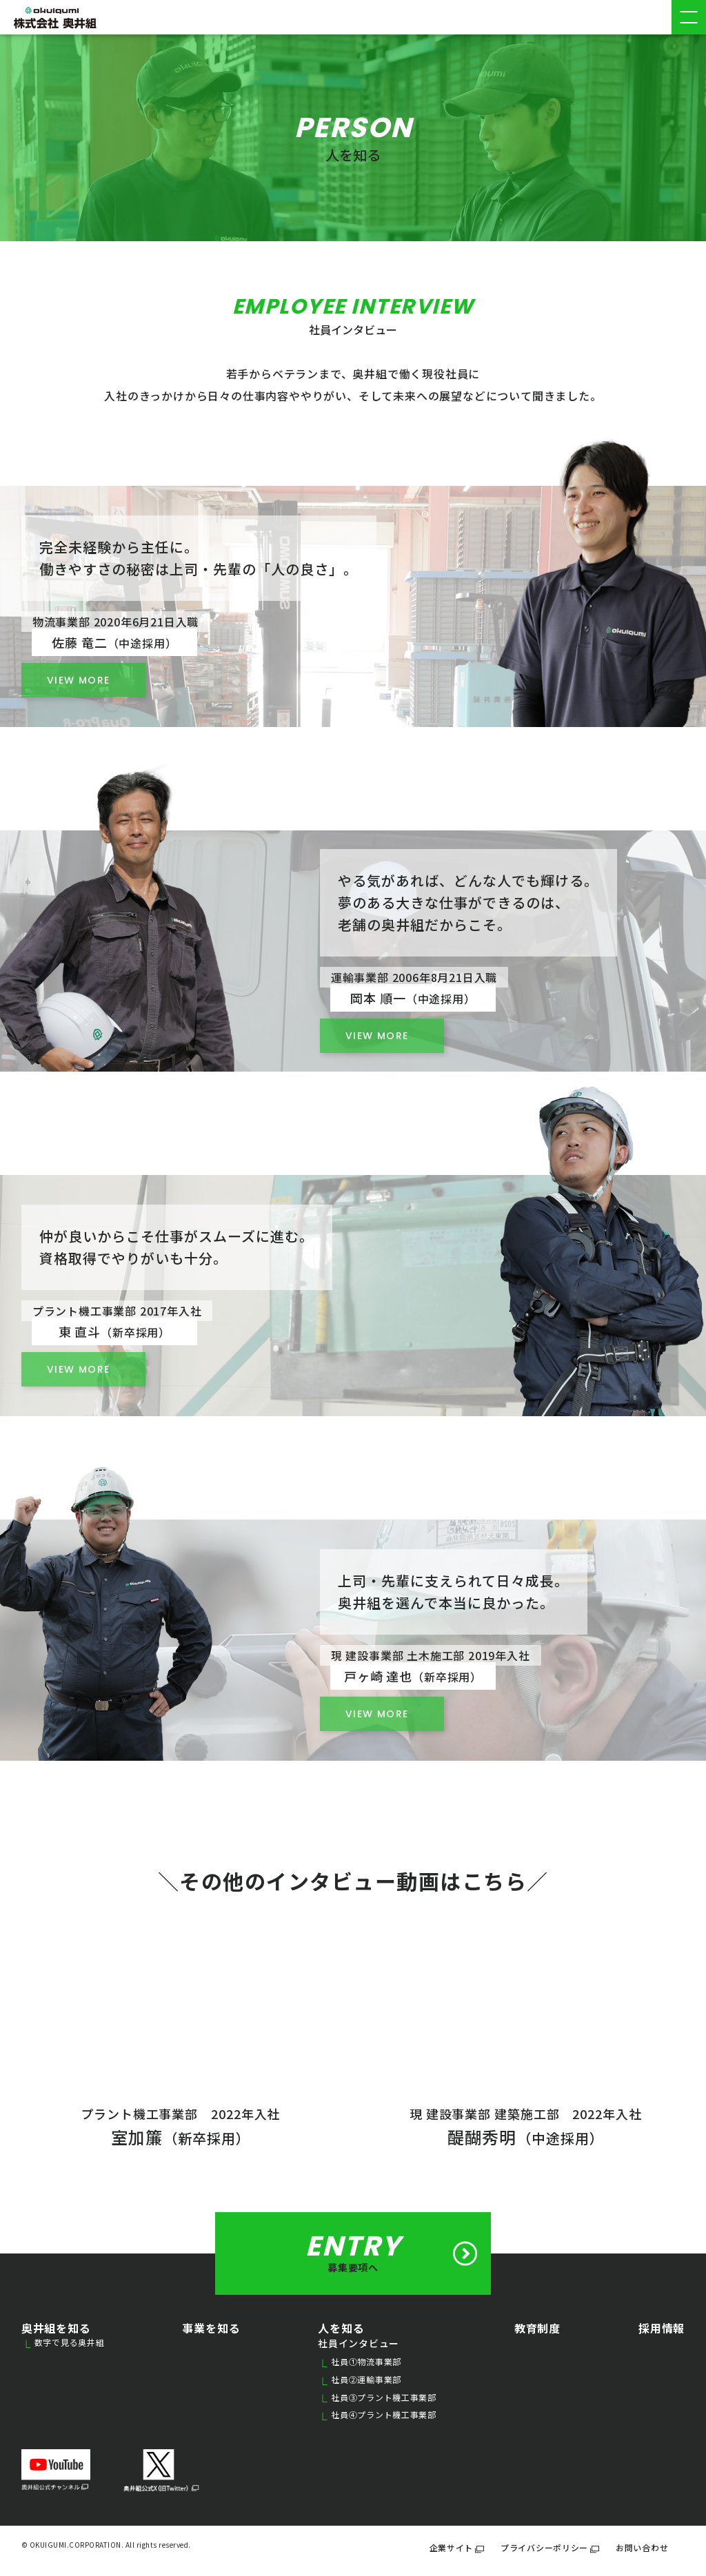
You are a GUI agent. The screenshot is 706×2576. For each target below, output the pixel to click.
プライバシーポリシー (550, 2547)
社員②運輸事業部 (361, 2380)
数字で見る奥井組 (65, 2343)
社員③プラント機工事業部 (379, 2398)
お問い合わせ (642, 2547)
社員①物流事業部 (361, 2362)
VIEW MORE (377, 1036)
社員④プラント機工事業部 (379, 2415)
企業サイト (457, 2547)
